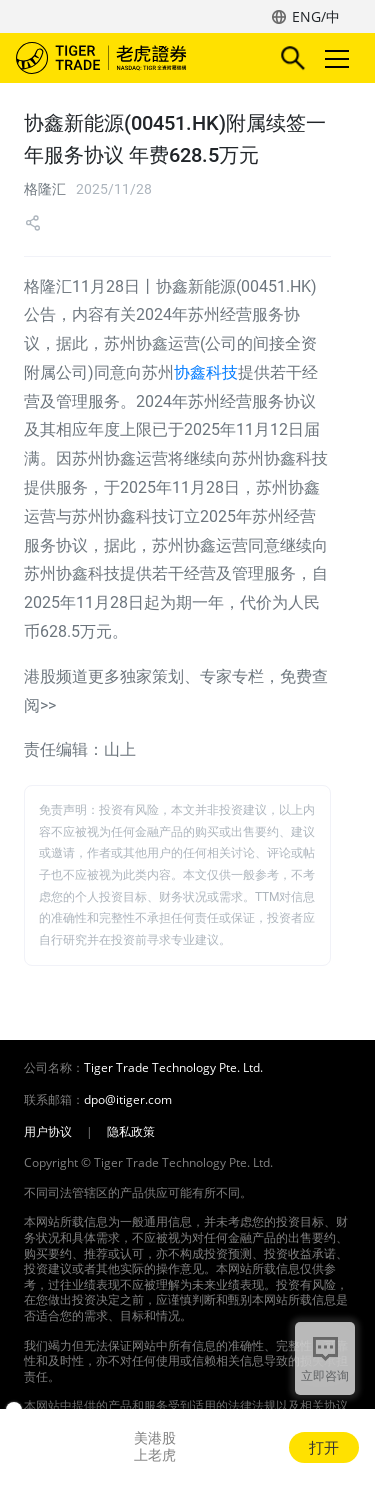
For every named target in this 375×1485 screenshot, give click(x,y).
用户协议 (48, 1132)
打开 (324, 1447)
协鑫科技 (206, 372)
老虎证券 (131, 58)
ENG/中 (316, 16)
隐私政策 (131, 1132)
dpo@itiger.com (128, 1100)
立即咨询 (325, 1375)
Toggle (334, 58)
